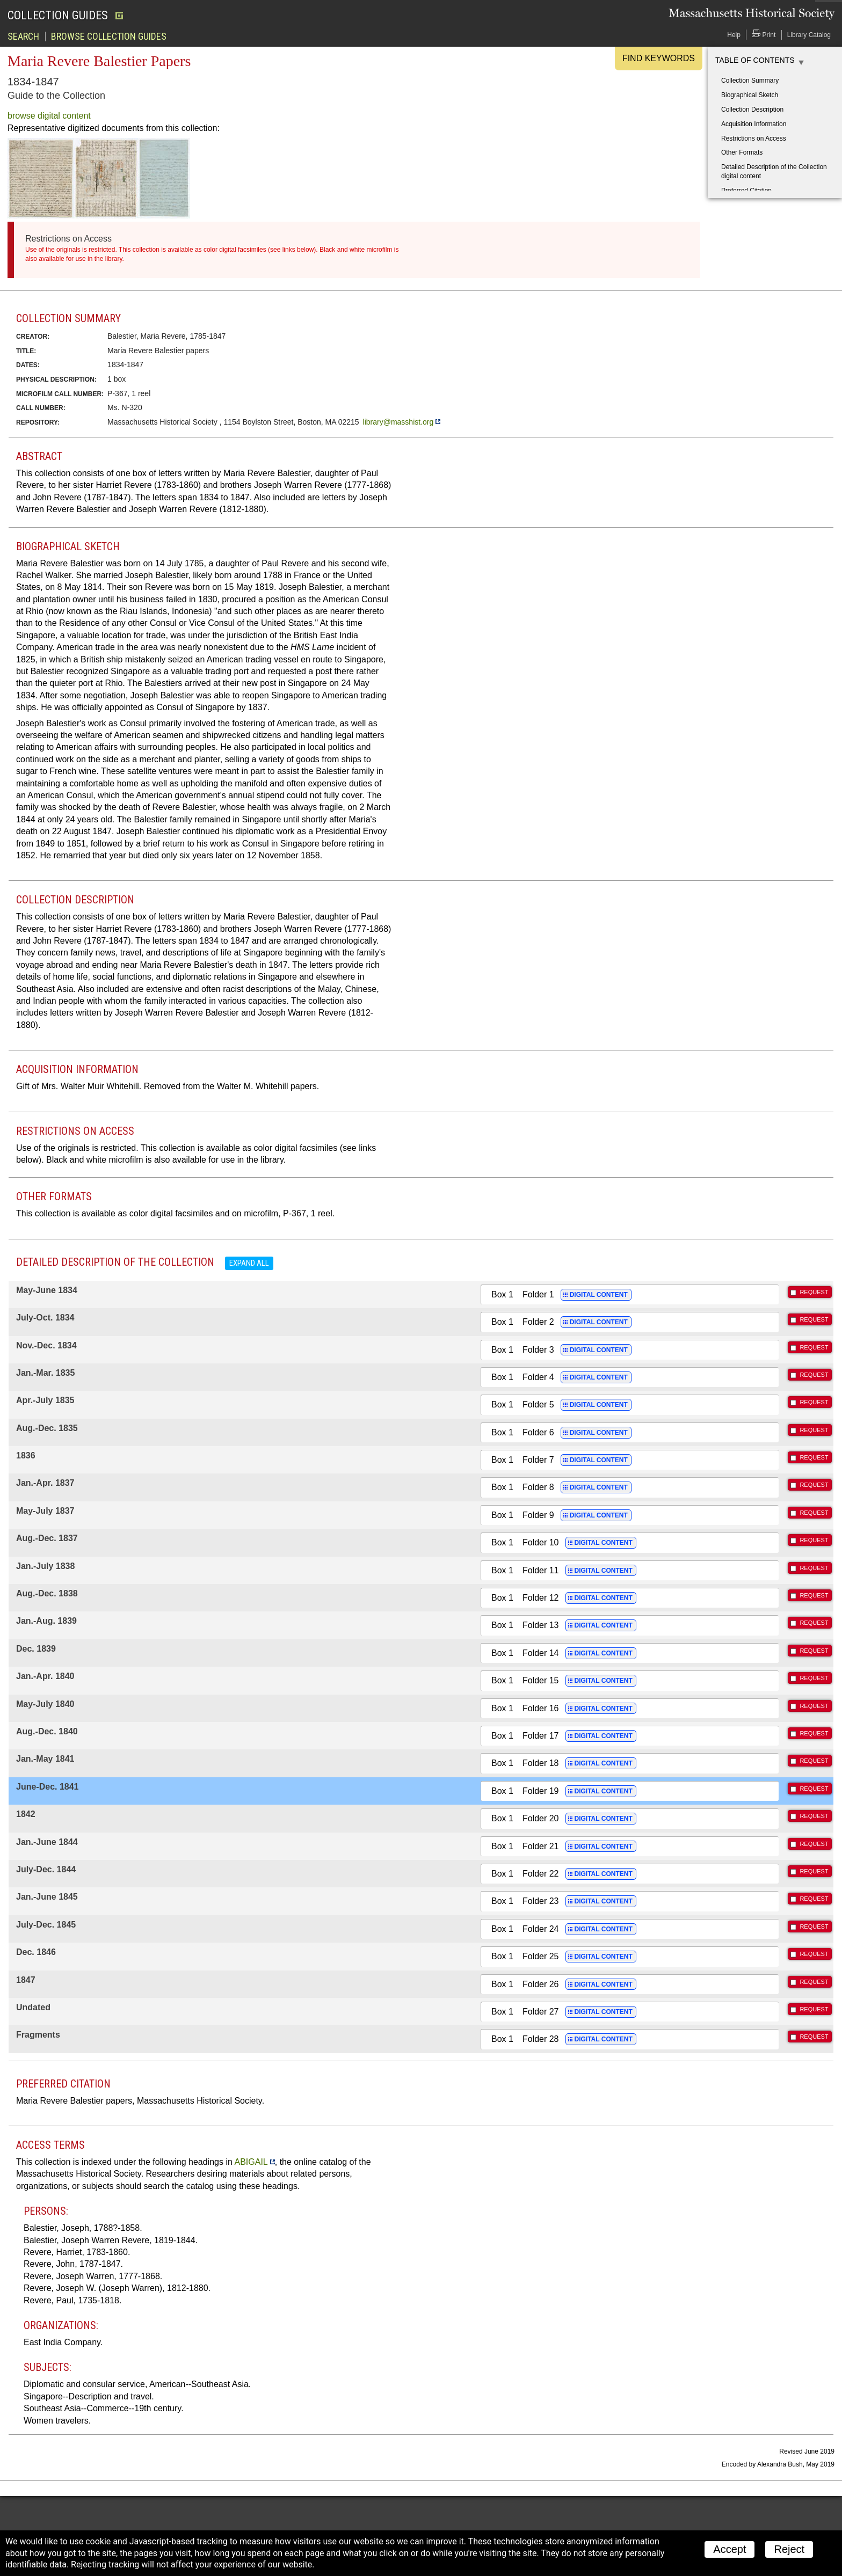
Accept (729, 2549)
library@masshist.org (398, 422)
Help (734, 35)
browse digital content (49, 115)
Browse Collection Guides (108, 36)
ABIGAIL (250, 2161)
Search (23, 36)
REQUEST (814, 1292)
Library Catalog (809, 35)
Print (763, 34)
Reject (789, 2549)
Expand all (249, 1263)
